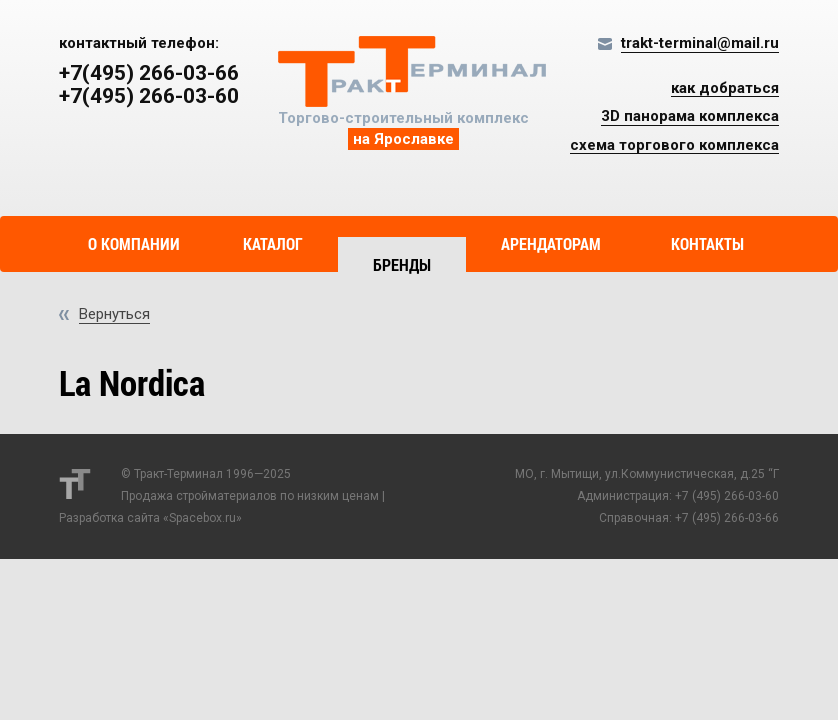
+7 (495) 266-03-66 (727, 518)
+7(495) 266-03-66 (149, 73)
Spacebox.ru (202, 518)
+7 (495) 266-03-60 (727, 496)
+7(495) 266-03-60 (149, 96)
